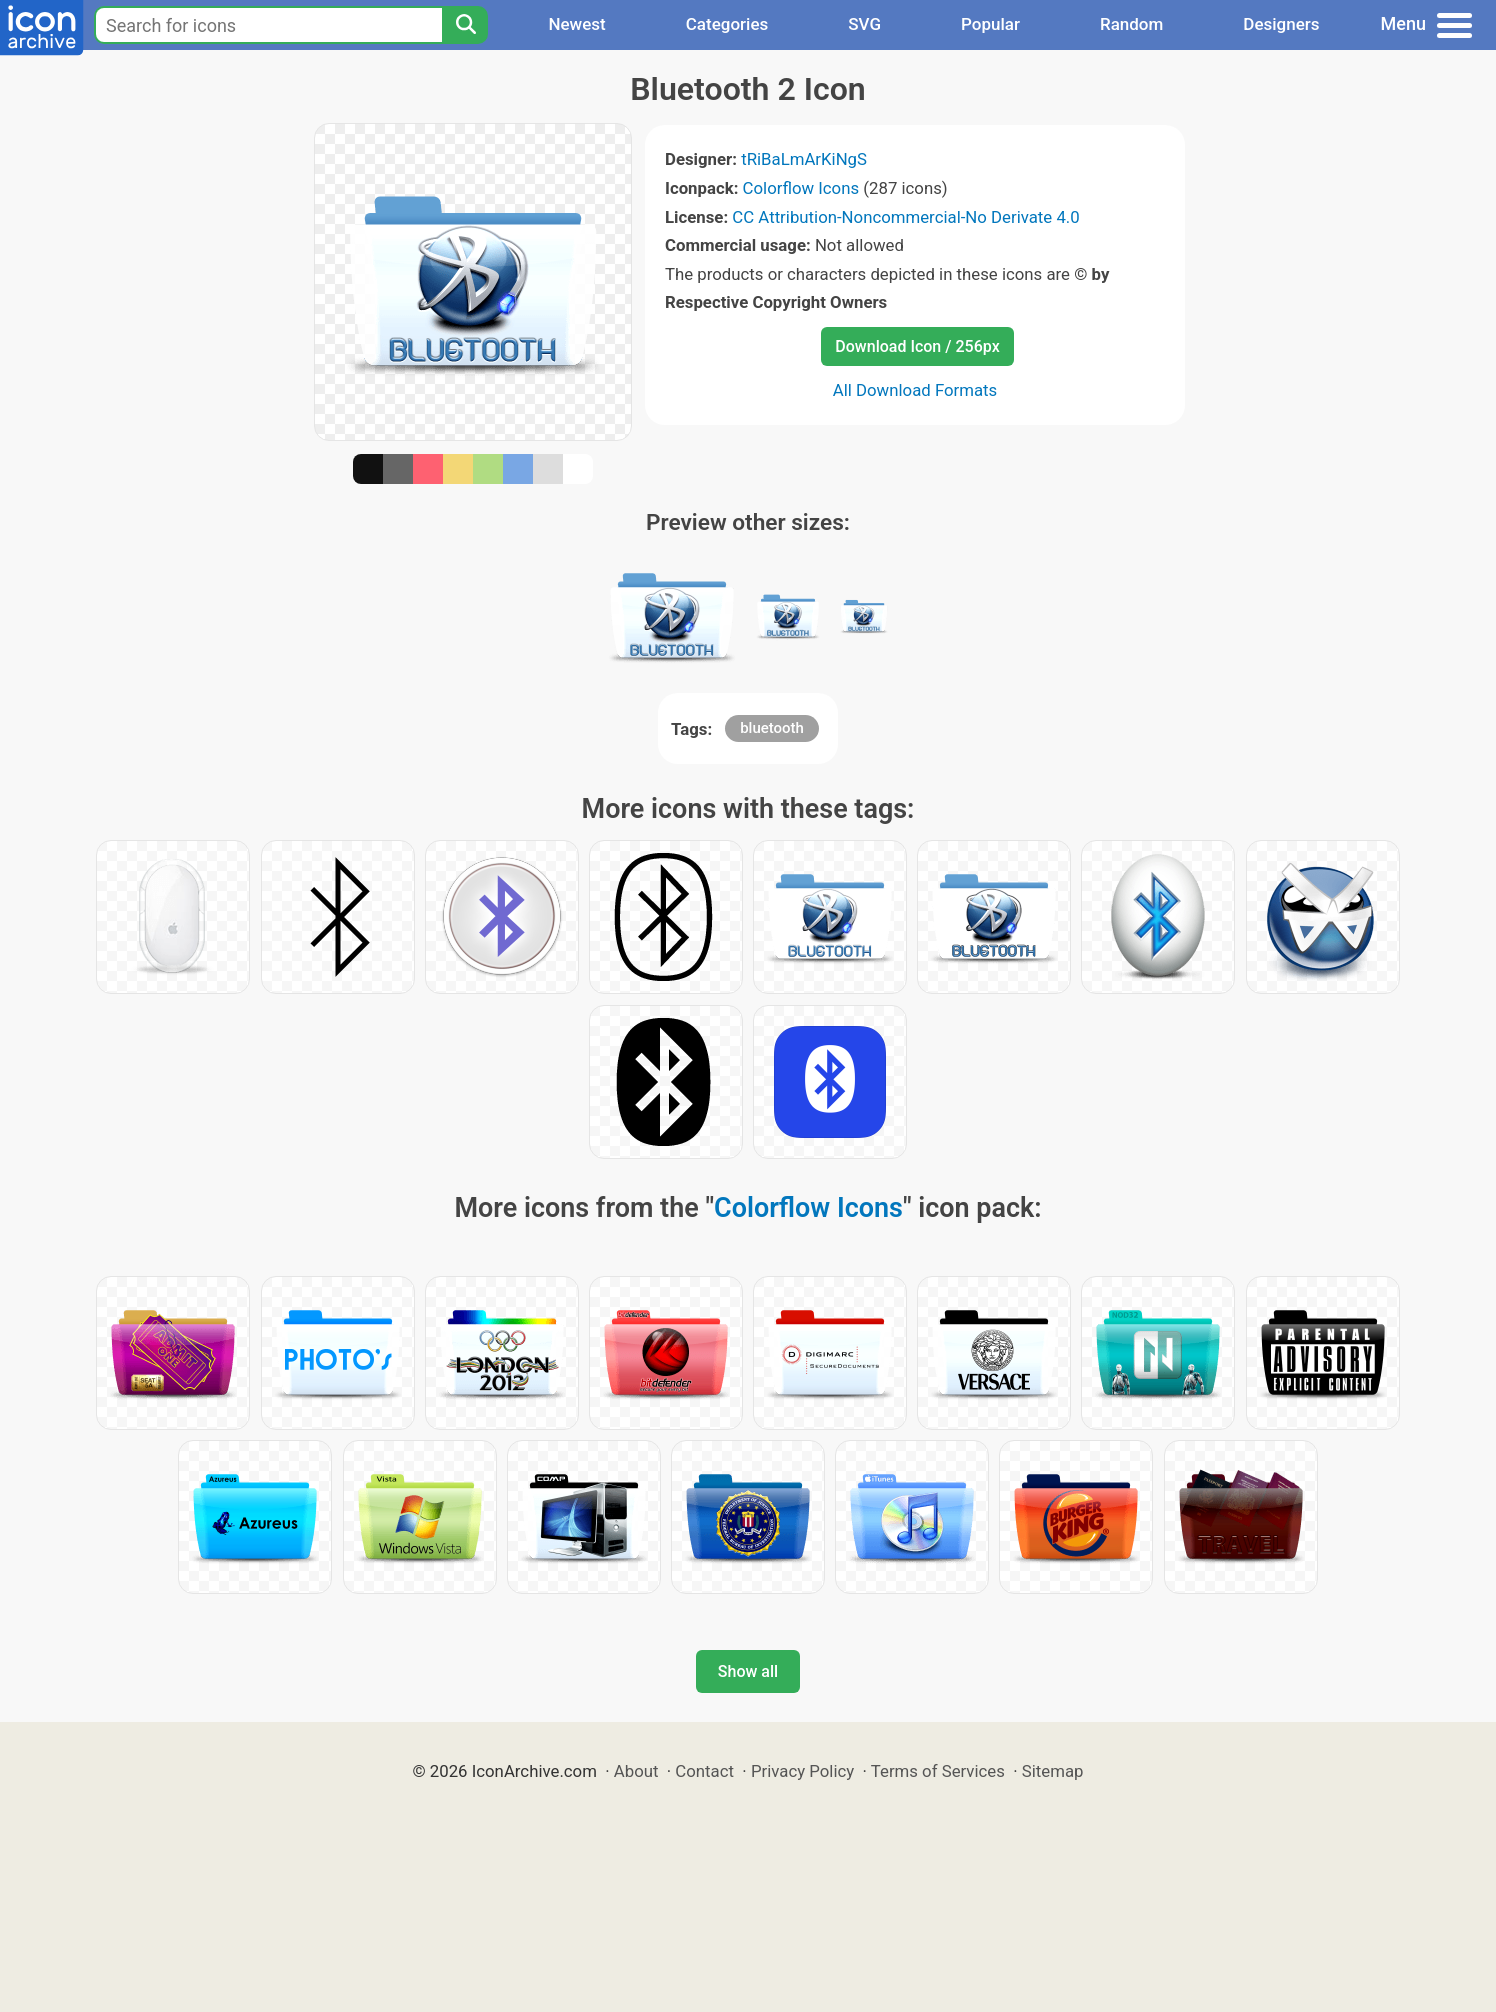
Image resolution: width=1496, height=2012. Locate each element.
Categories (727, 24)
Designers (1281, 24)
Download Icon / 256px (917, 346)
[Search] (465, 25)
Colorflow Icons (801, 188)
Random (1131, 24)
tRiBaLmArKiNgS (804, 159)
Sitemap (1053, 1771)
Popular (990, 24)
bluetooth (772, 728)
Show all (748, 1671)
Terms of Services (938, 1771)
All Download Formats (915, 390)
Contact (704, 1771)
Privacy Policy (802, 1771)
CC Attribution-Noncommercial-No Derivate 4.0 (905, 217)
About (636, 1771)
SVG (864, 24)
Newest (576, 24)
